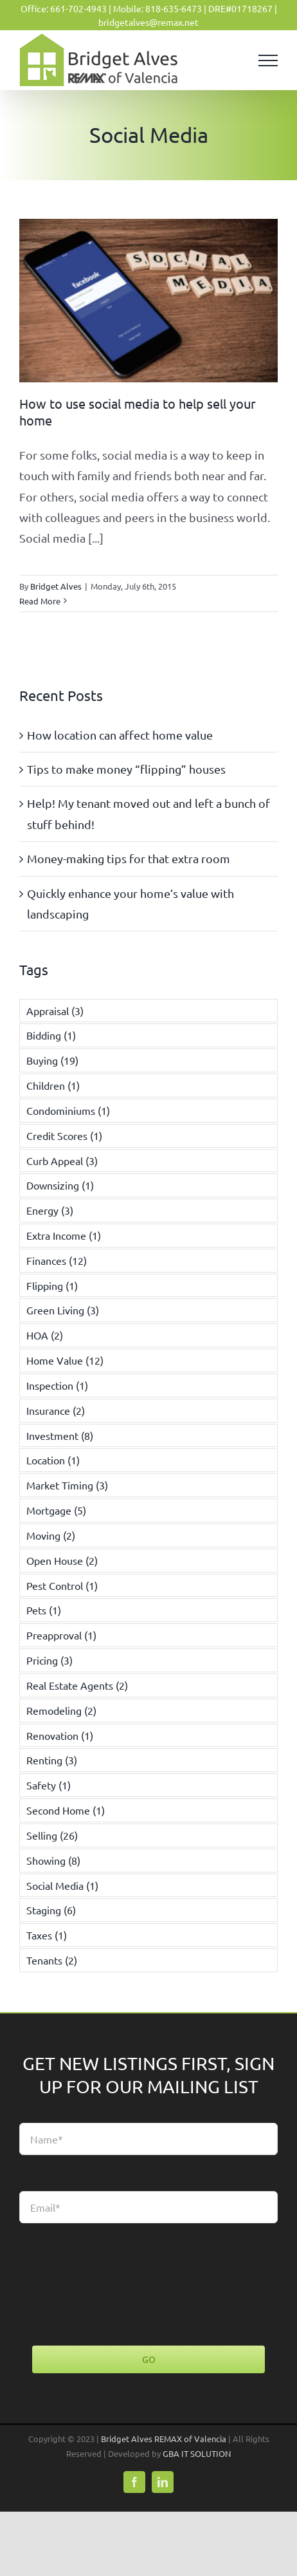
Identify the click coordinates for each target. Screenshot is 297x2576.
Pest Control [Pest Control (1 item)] (62, 1585)
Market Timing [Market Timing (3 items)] (67, 1485)
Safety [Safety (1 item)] (48, 1784)
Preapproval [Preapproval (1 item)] (61, 1635)
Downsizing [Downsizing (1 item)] (60, 1185)
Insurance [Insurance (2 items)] (55, 1410)
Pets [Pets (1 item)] (43, 1609)
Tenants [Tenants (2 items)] (51, 1960)
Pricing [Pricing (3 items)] (49, 1660)
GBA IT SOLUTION (197, 2453)
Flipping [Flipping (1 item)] (52, 1285)
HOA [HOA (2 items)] (44, 1335)
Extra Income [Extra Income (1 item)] (63, 1235)
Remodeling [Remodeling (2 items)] (61, 1710)
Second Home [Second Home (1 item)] (65, 1810)
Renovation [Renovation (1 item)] (59, 1735)
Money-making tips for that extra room (128, 858)
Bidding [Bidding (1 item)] (51, 1035)
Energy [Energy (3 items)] (49, 1210)
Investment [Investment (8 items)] (59, 1435)
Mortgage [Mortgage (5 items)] (56, 1510)
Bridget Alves (56, 586)
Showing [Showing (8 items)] (53, 1860)
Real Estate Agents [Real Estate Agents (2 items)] (77, 1685)
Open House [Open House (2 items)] (62, 1560)
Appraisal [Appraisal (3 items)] (55, 1010)
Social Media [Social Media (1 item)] (62, 1885)
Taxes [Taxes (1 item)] (46, 1934)
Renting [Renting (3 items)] (51, 1759)
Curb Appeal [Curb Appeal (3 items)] (62, 1160)
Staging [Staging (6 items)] (51, 1909)
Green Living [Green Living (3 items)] (62, 1309)
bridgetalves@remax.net (148, 22)
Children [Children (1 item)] (53, 1085)
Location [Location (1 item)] (53, 1459)
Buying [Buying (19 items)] (52, 1060)
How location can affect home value (120, 735)
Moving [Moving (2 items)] (50, 1535)
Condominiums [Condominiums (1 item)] (68, 1110)
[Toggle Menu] (268, 60)
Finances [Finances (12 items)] (56, 1260)
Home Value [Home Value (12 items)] (65, 1360)
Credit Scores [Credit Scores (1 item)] (64, 1135)
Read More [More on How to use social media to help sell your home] (39, 600)
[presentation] (117, 2284)
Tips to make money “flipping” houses (126, 769)
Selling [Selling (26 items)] (52, 1835)
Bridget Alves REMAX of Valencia (163, 2438)
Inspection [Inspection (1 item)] (57, 1385)
